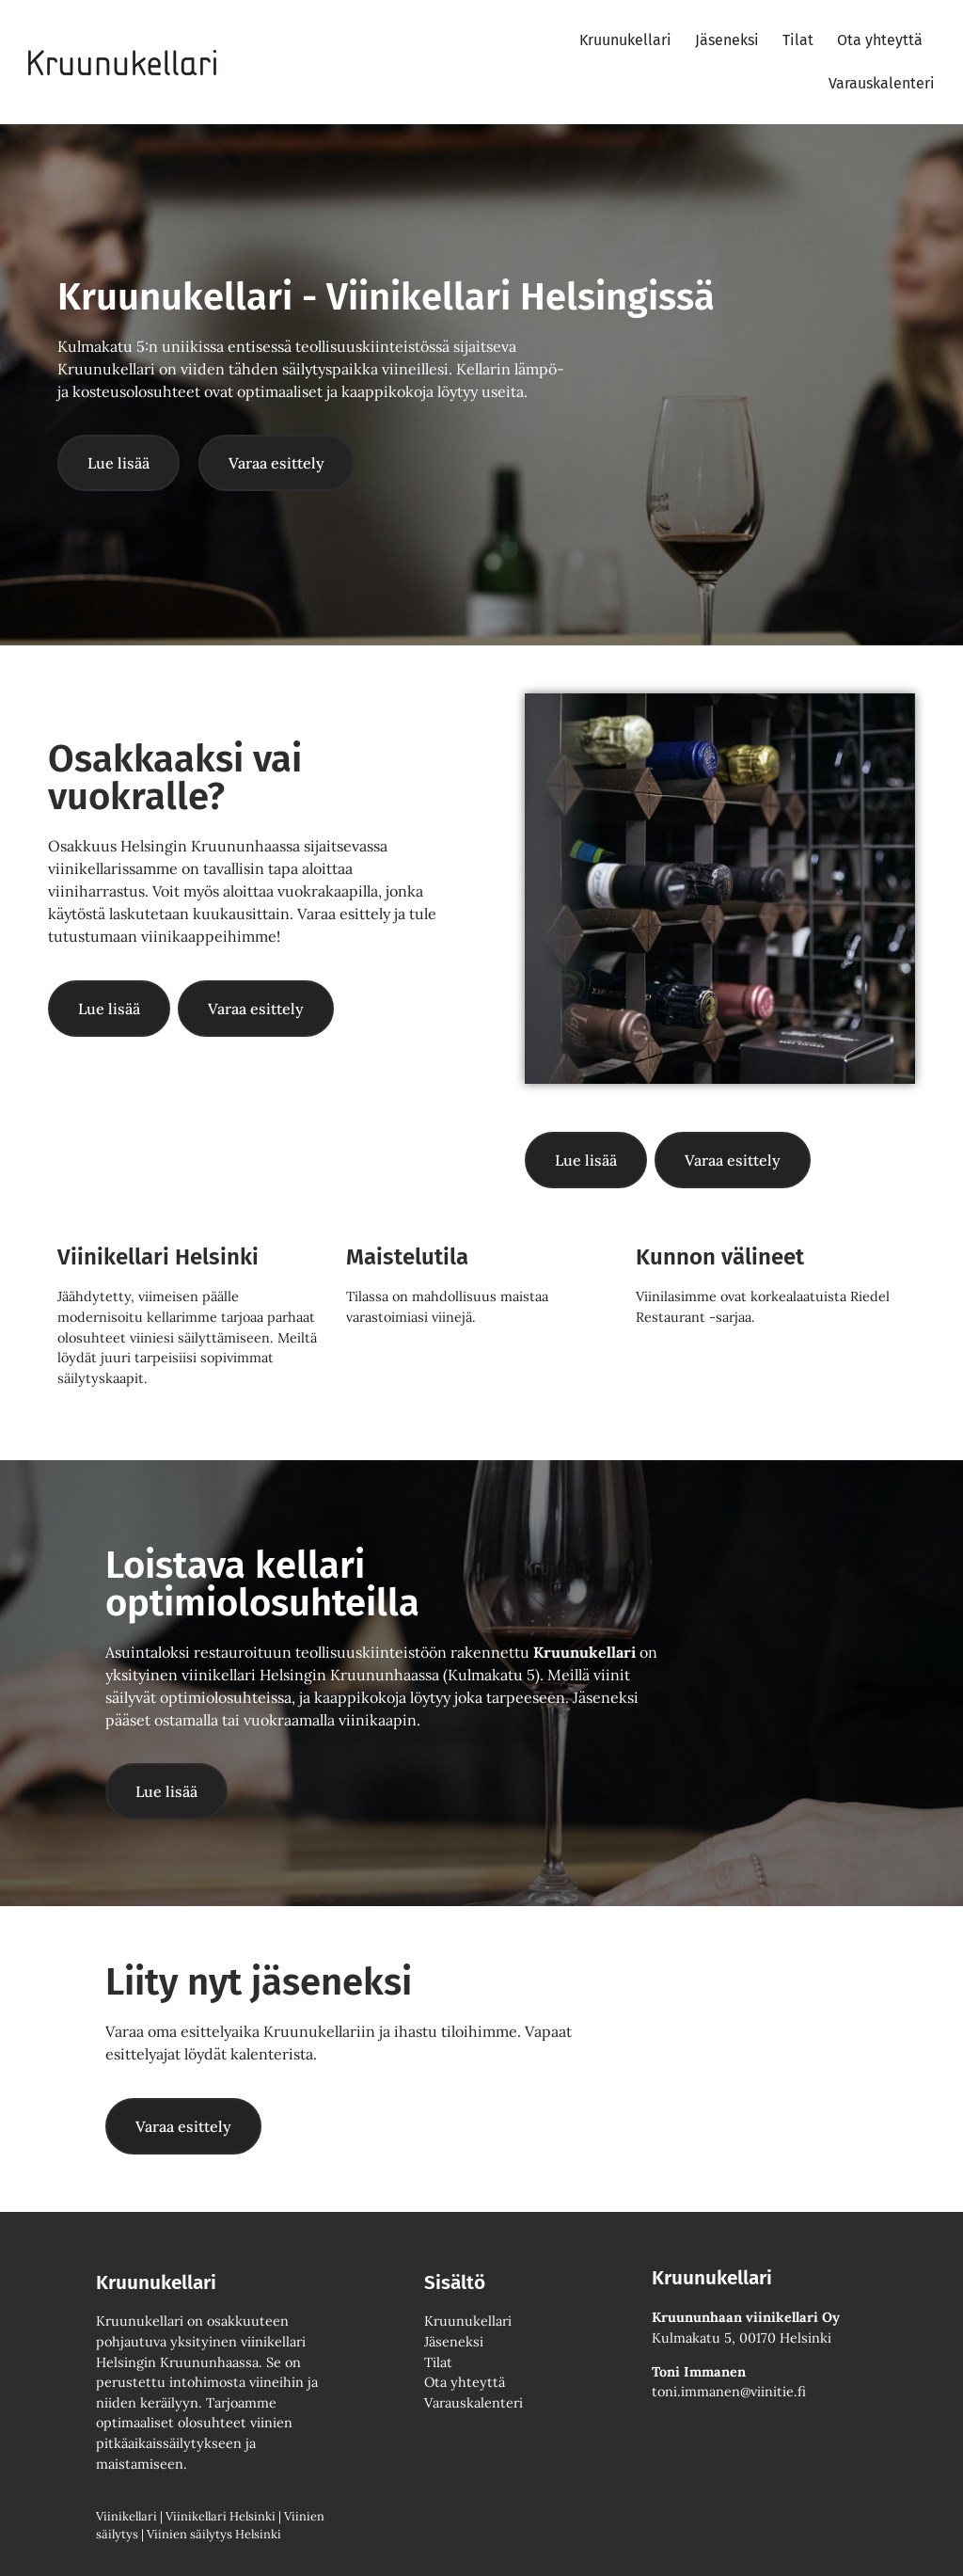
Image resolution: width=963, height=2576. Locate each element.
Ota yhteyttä (880, 40)
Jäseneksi (727, 40)
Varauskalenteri (882, 83)
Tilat (797, 40)
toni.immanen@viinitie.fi (729, 2391)
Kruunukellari (625, 40)
